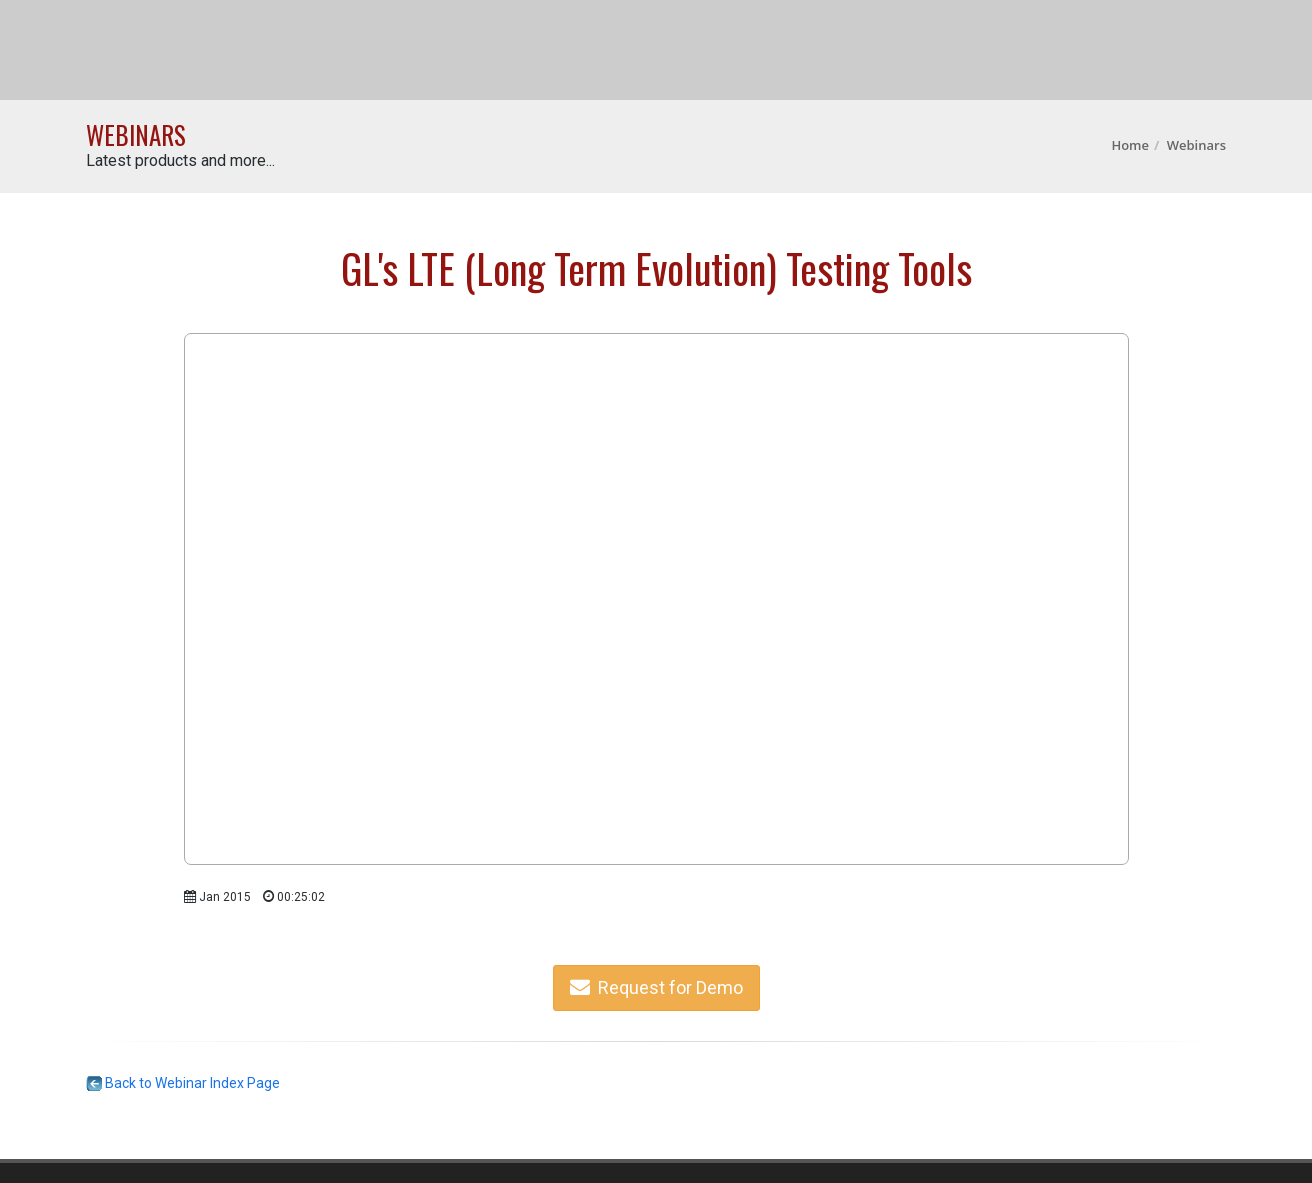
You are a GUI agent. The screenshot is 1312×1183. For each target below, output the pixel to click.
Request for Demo (656, 987)
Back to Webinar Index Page (183, 1083)
